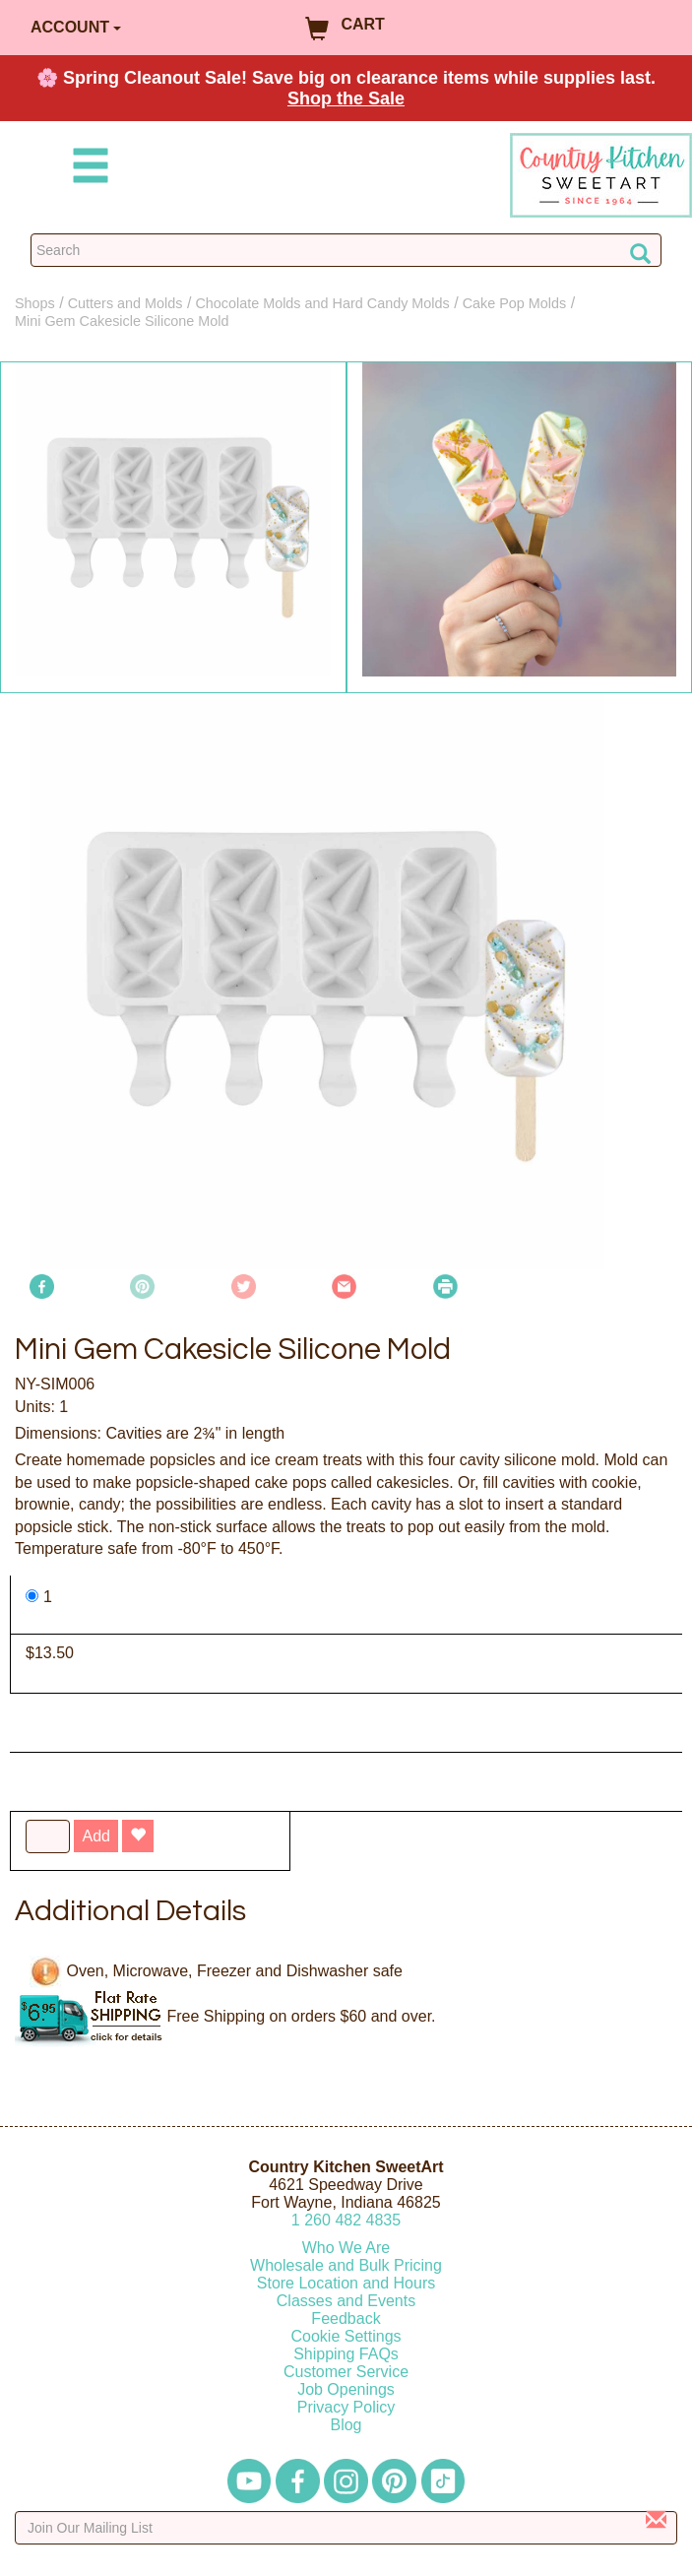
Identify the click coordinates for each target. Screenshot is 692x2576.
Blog (345, 2424)
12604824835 (346, 2220)
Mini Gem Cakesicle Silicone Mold (122, 321)
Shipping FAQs (346, 2354)
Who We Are (346, 2247)
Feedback (345, 2318)
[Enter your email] (346, 2527)
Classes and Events (346, 2300)
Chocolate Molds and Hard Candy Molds (322, 303)
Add (95, 1836)
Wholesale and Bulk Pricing (346, 2265)
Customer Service (346, 2371)
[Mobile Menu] (86, 169)
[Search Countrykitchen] (346, 250)
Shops (35, 303)
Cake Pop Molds (515, 303)
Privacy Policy (346, 2407)
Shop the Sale (346, 98)
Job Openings (346, 2389)
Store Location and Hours (346, 2283)
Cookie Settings (345, 2336)
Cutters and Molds (125, 303)
